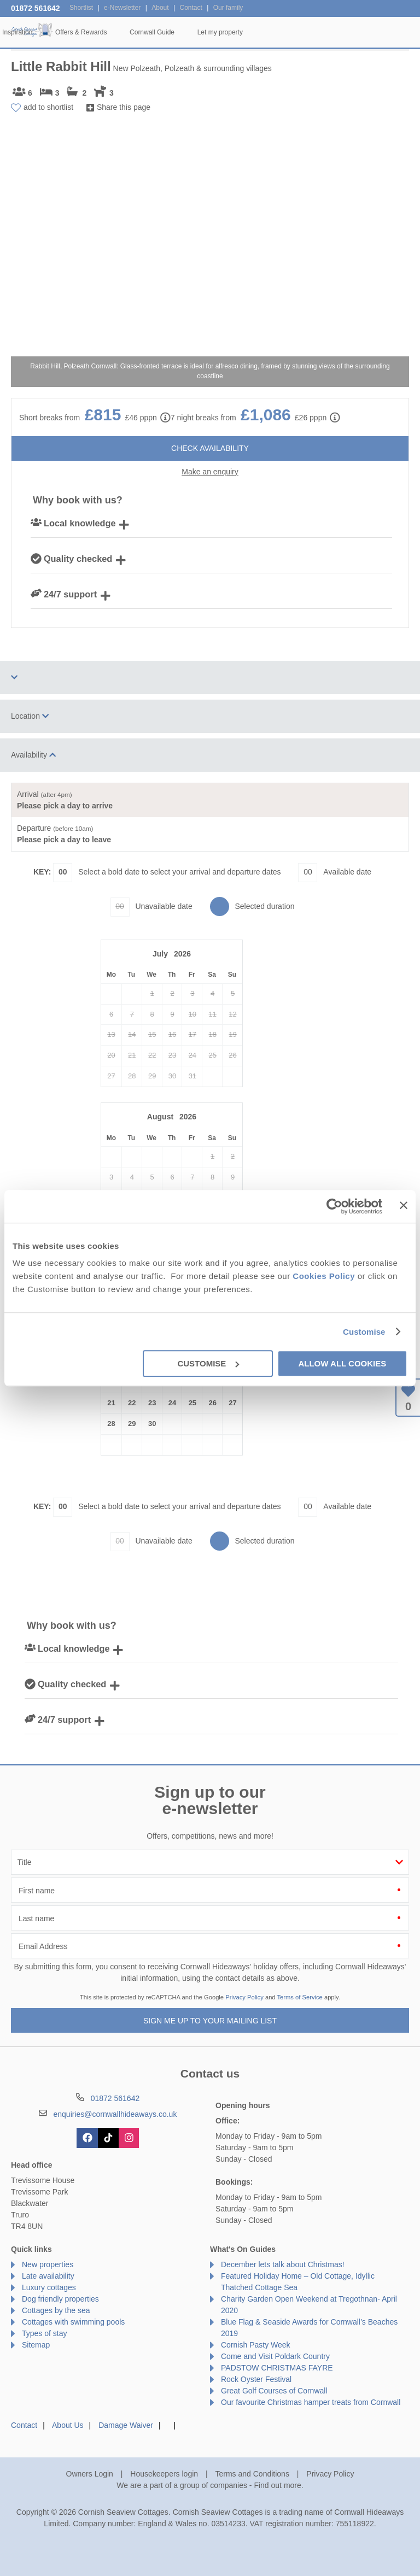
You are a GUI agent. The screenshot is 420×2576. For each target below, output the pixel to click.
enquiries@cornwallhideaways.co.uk (115, 2114)
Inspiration (183, 32)
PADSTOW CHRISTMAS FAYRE (277, 2367)
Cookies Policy (324, 1276)
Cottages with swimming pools (73, 2321)
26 (212, 1403)
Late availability (48, 2276)
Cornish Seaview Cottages (33, 31)
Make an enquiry (210, 471)
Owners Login (89, 2473)
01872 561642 (35, 8)
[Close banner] (403, 1205)
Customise (364, 1331)
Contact (24, 2425)
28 (111, 1423)
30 (152, 1423)
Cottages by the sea (56, 2310)
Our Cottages (125, 32)
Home (75, 32)
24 (172, 1403)
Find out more (277, 2485)
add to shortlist (48, 107)
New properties (47, 2264)
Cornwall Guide (317, 32)
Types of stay (44, 2333)
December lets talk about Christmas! (283, 2264)
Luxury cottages (49, 2287)
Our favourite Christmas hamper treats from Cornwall (310, 2402)
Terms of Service (300, 1997)
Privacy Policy (244, 1997)
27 (232, 1403)
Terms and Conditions (252, 2473)
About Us (68, 2425)
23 (152, 1403)
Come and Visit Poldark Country (275, 2356)
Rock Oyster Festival (256, 2379)
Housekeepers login (164, 2473)
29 (132, 1423)
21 (111, 1403)
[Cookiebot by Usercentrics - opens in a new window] (334, 1206)
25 (192, 1403)
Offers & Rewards (246, 32)
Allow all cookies (342, 1363)
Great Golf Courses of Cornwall (274, 2390)
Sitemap (36, 2344)
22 (132, 1403)
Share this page (123, 107)
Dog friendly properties (60, 2299)
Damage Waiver (125, 2425)
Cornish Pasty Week (255, 2344)
